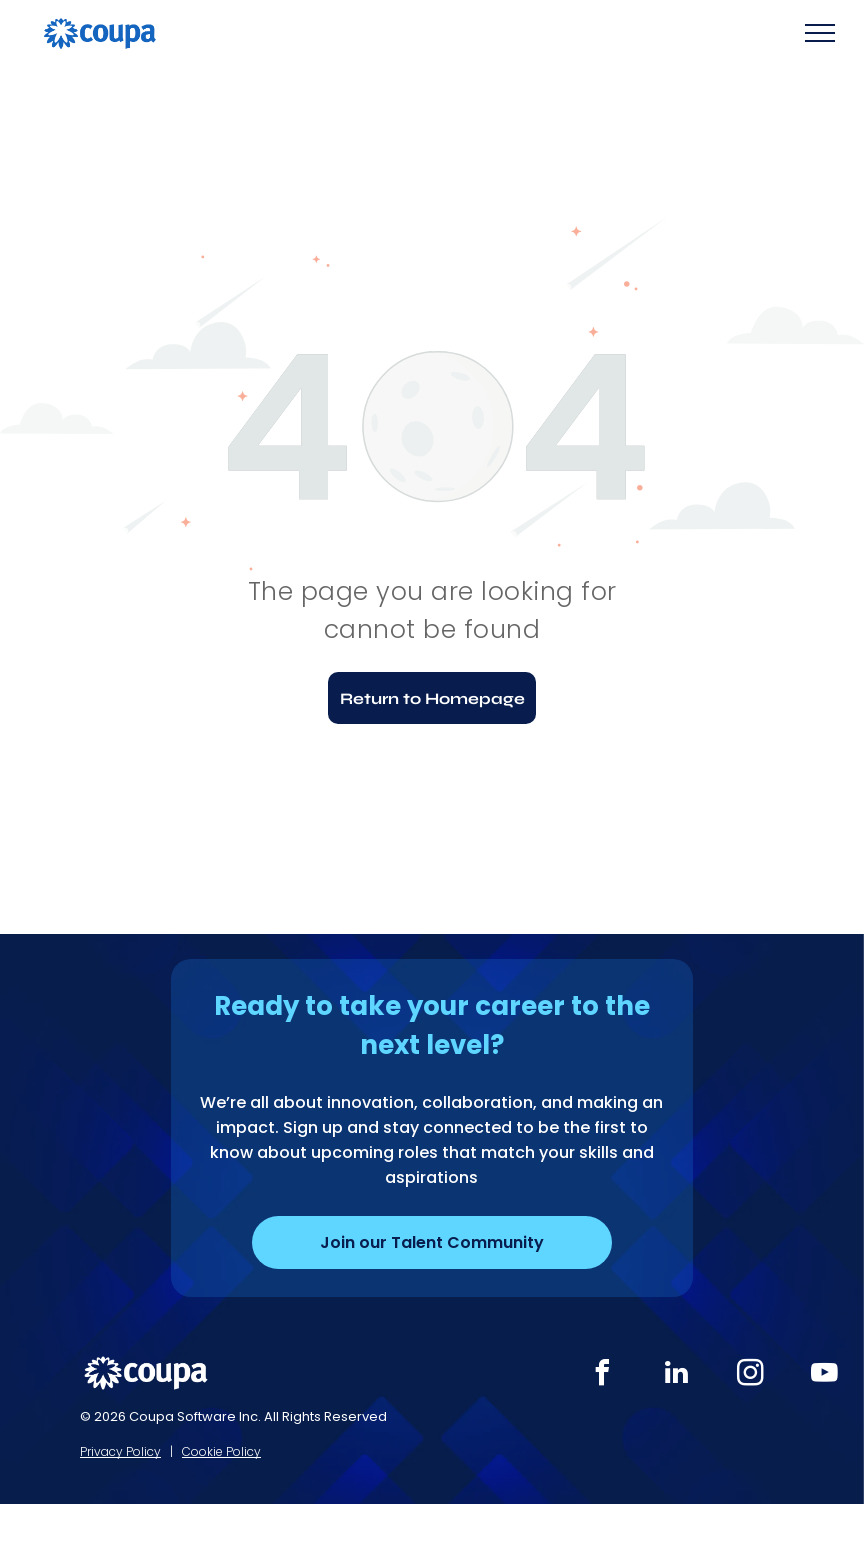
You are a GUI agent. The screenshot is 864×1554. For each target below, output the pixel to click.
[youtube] (824, 1375)
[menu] (820, 33)
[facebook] (602, 1375)
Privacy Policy (120, 1451)
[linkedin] (676, 1375)
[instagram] (750, 1375)
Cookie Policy (221, 1451)
